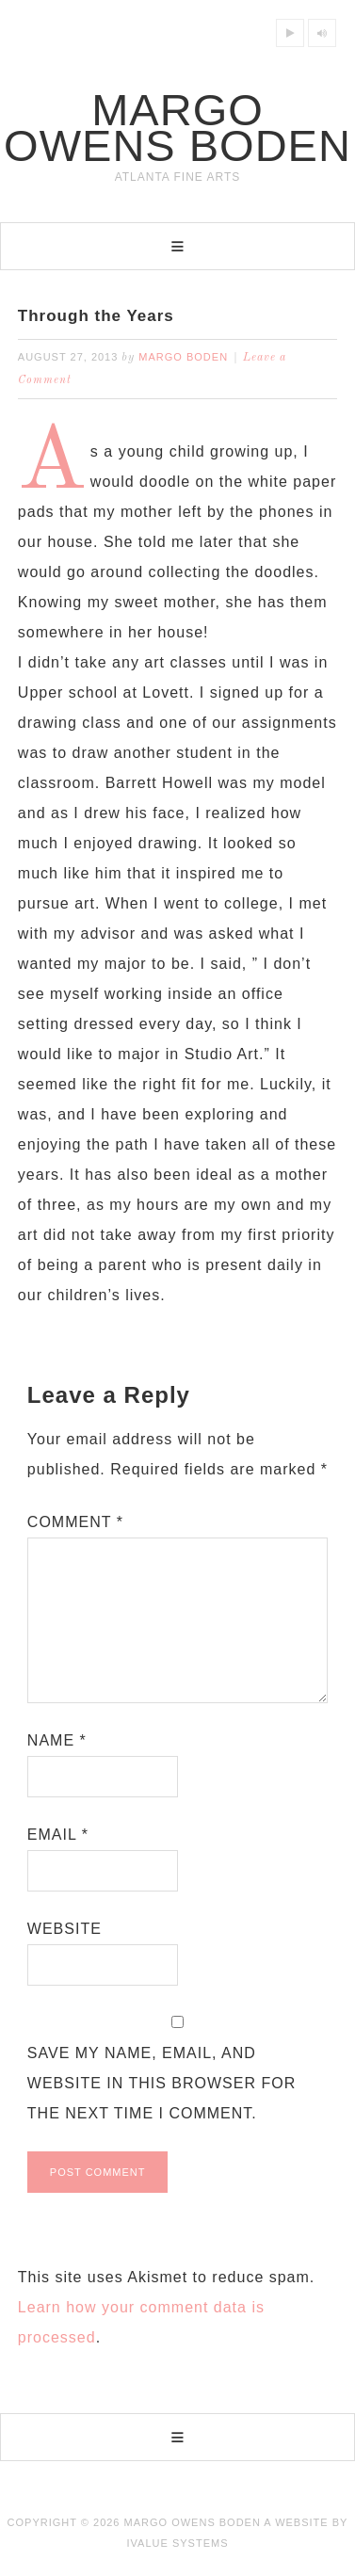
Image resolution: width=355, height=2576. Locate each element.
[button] (177, 246)
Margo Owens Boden (177, 127)
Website (64, 1929)
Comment (75, 1522)
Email (58, 1835)
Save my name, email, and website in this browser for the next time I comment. (161, 2083)
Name (57, 1740)
